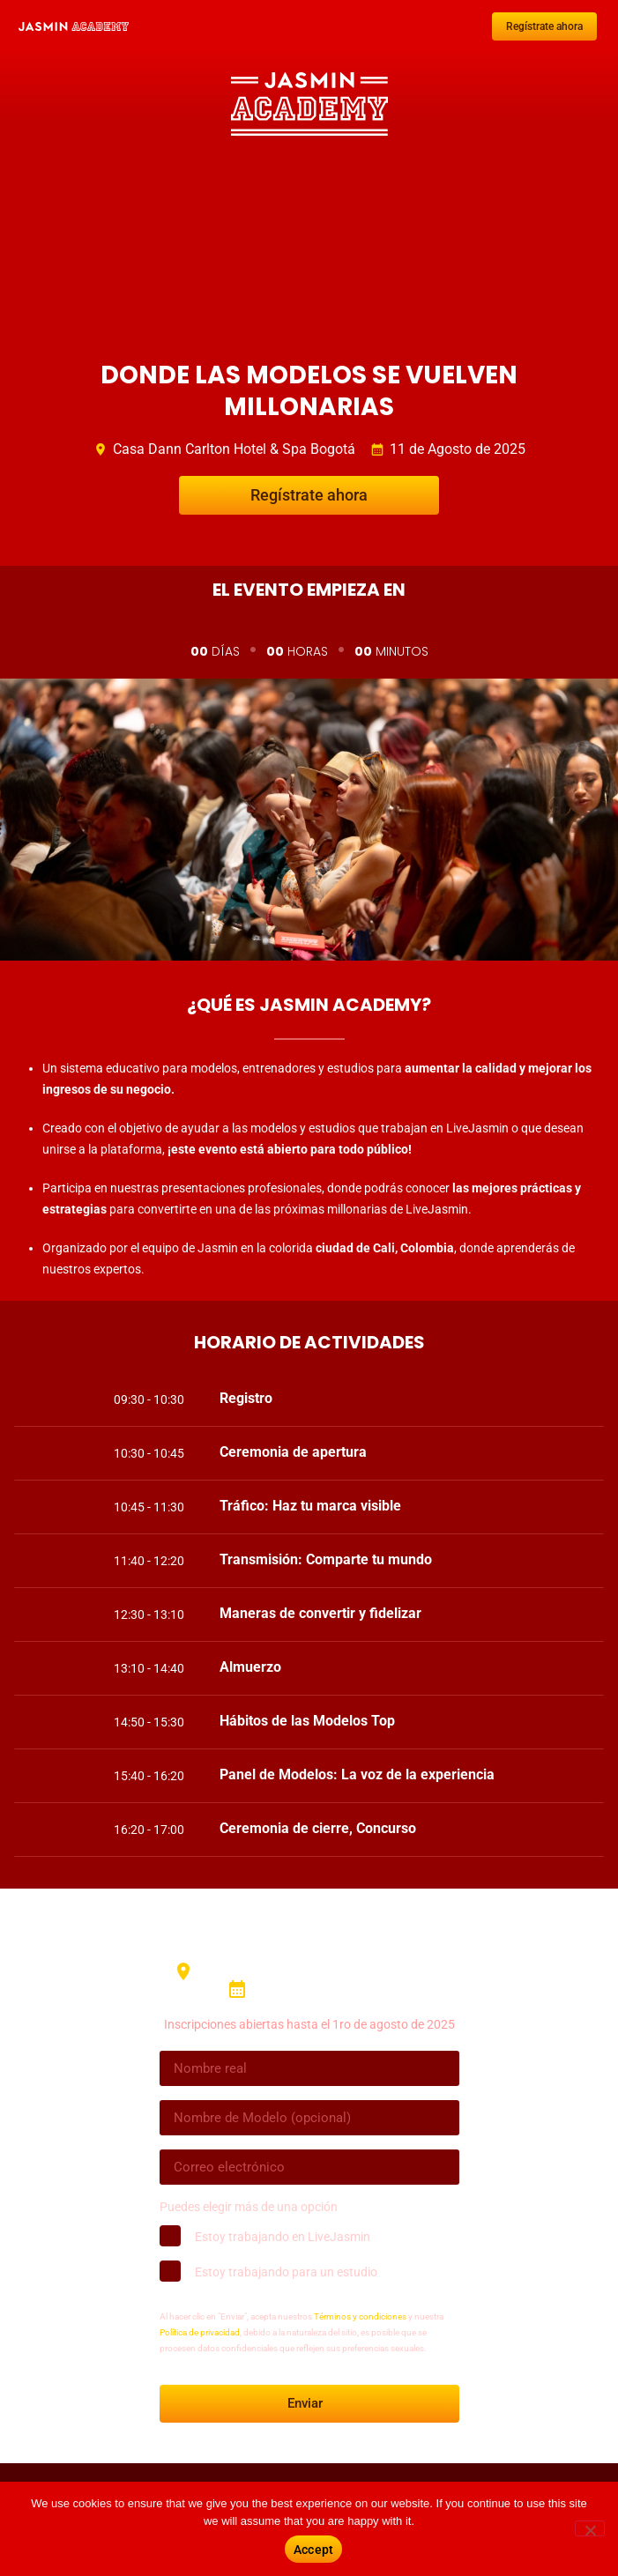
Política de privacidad (200, 2332)
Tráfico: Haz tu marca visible (310, 1505)
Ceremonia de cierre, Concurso (318, 1828)
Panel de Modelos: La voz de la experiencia (357, 1774)
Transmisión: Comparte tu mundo (326, 1559)
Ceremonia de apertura (293, 1452)
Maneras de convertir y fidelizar (320, 1613)
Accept (314, 2550)
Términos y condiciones (360, 2316)
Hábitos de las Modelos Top (307, 1720)
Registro (246, 1398)
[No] (590, 2528)
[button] (401, 1399)
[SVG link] (74, 26)
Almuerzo (250, 1667)
